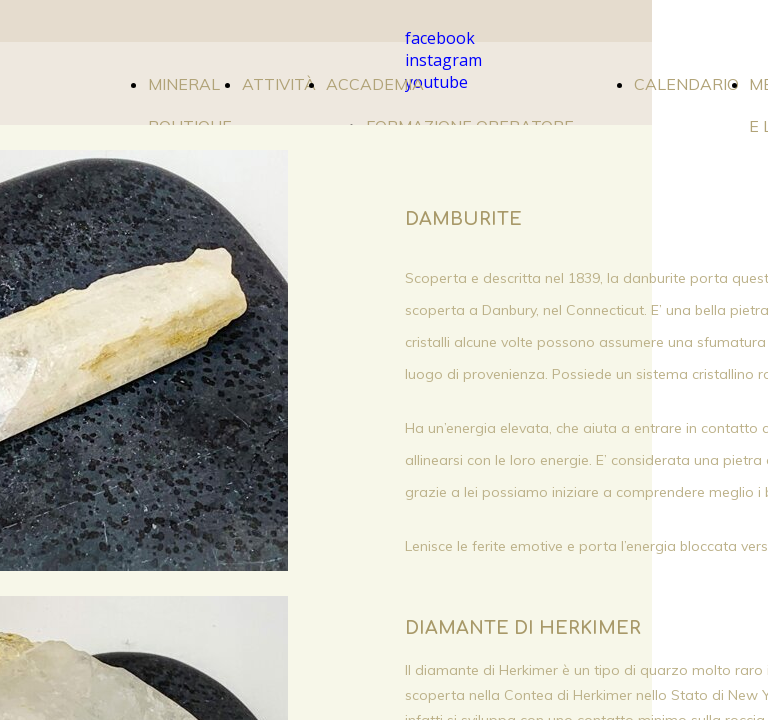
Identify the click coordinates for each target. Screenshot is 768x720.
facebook (440, 38)
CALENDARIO (686, 84)
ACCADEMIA (375, 84)
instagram (443, 60)
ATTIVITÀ (279, 84)
